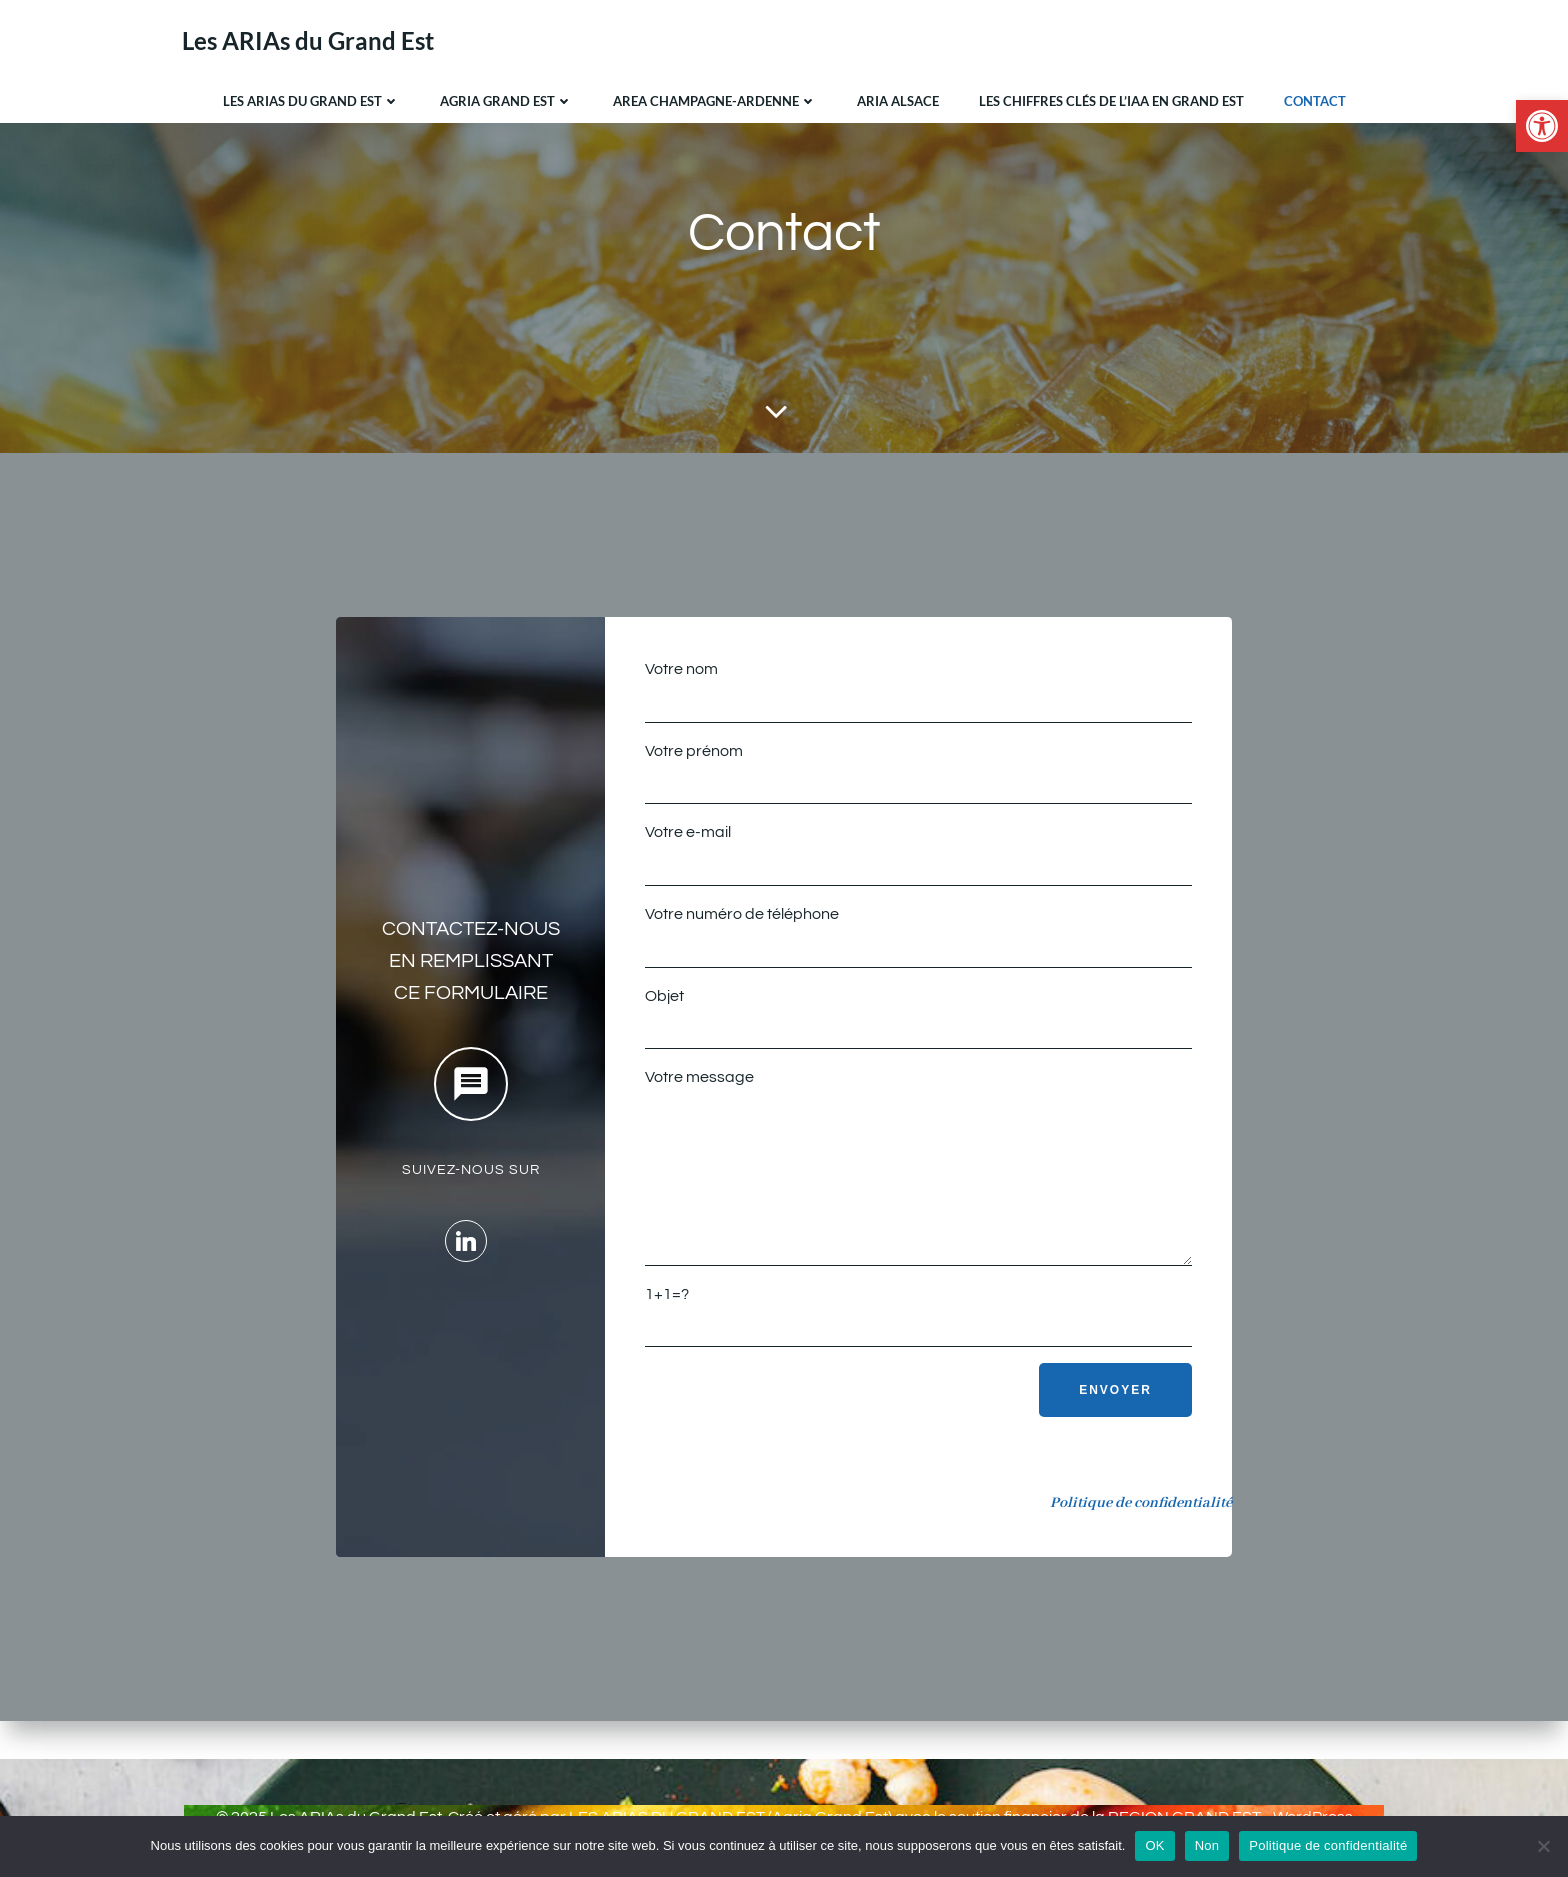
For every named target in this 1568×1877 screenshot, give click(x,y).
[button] (1542, 126)
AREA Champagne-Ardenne (715, 99)
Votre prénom (918, 781)
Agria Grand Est (506, 99)
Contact (1315, 99)
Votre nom (918, 699)
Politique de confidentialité (1328, 1845)
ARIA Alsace (898, 99)
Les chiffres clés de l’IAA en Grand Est (1111, 99)
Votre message (918, 1189)
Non (1207, 1845)
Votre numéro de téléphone (918, 944)
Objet (918, 1025)
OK (1154, 1845)
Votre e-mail (918, 862)
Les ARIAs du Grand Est (311, 99)
